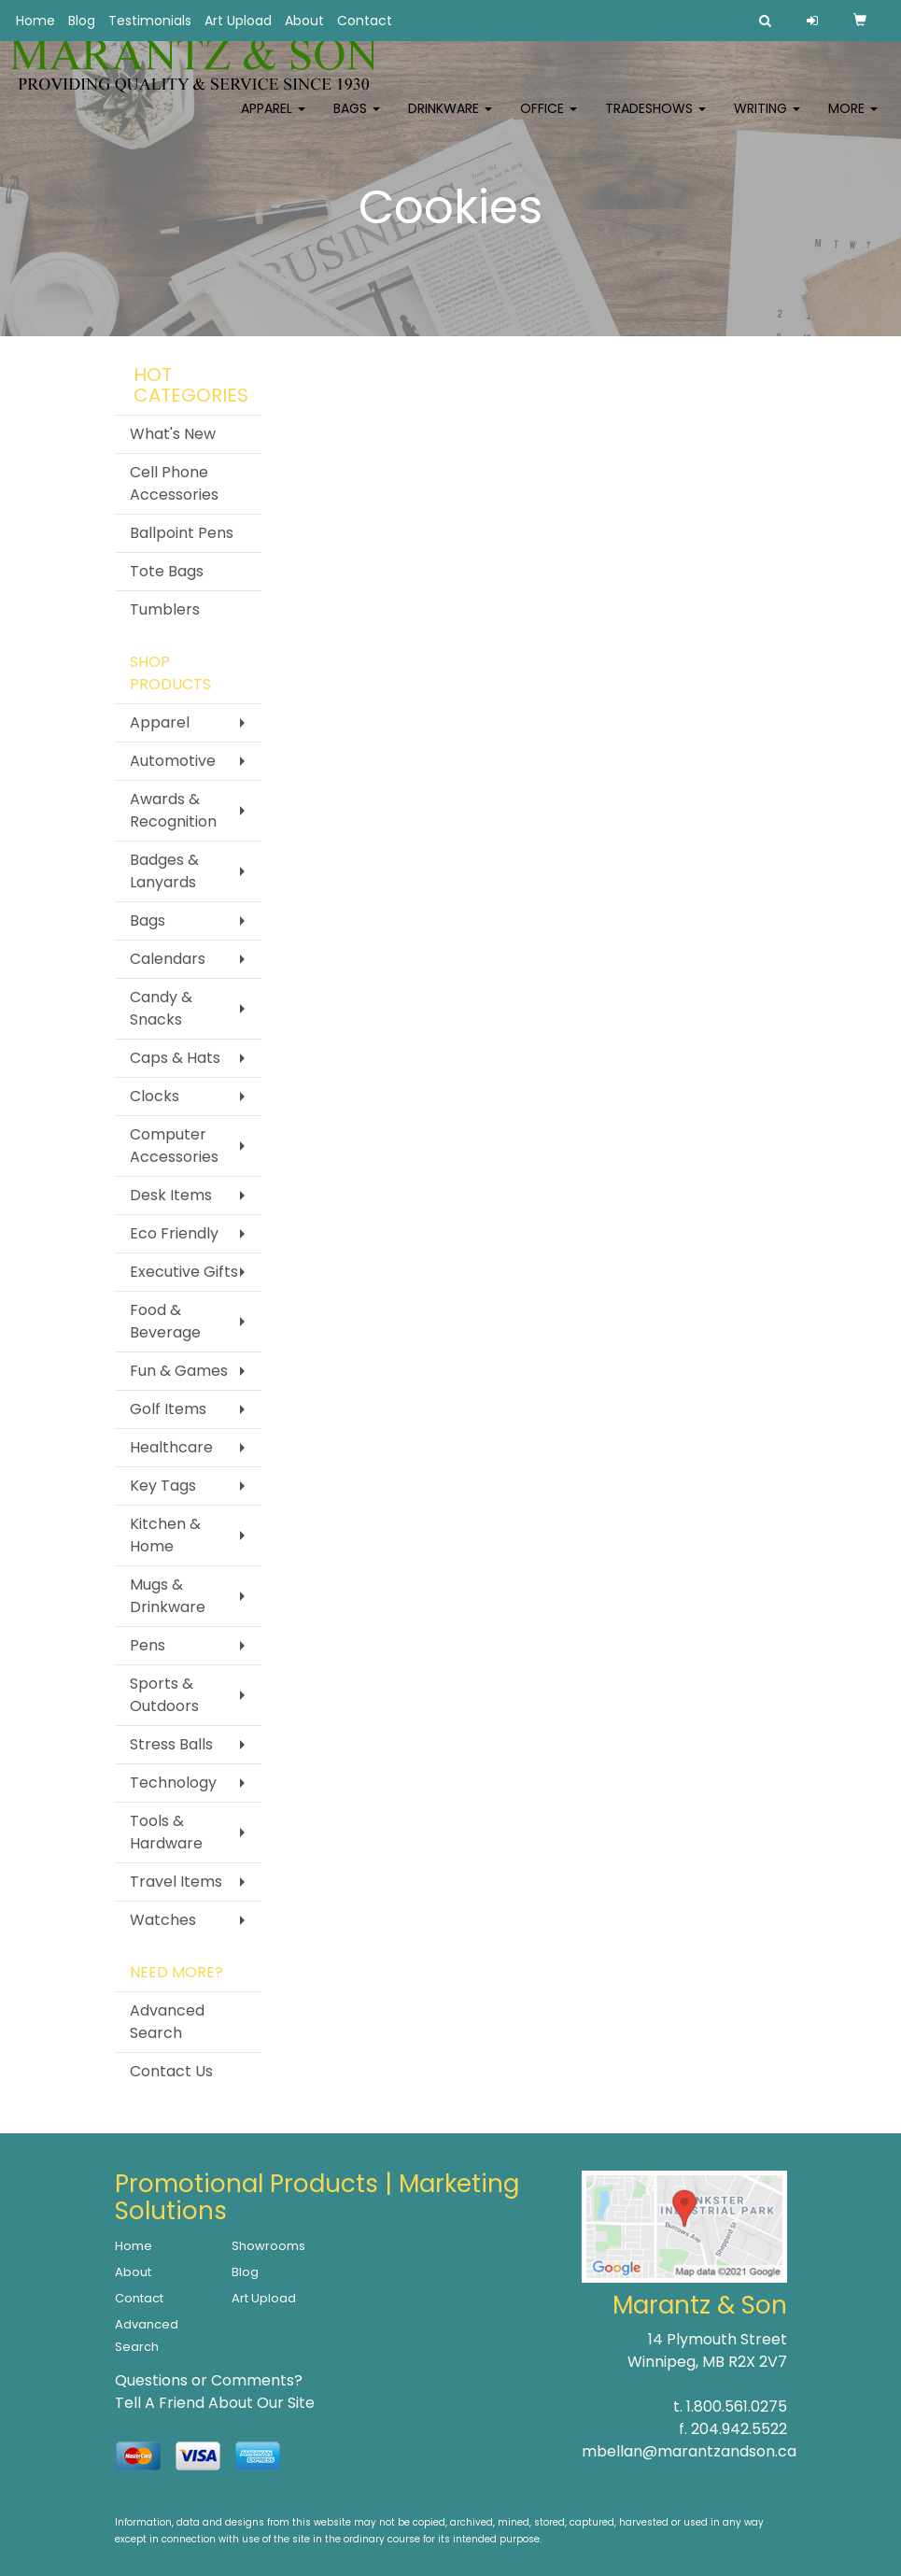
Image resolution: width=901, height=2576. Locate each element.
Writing (767, 121)
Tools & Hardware (166, 1832)
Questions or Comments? (209, 2380)
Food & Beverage (165, 1321)
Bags (356, 121)
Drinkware (450, 121)
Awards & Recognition (173, 810)
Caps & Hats (175, 1058)
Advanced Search (167, 2022)
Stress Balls (171, 1744)
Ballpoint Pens (181, 533)
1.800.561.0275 (736, 2406)
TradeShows (655, 121)
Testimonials (149, 20)
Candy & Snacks (161, 1008)
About (304, 20)
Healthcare (171, 1447)
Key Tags (163, 1485)
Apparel (273, 121)
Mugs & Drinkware (167, 1596)
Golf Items (168, 1409)
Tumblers (165, 609)
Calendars (167, 959)
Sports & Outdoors (164, 1695)
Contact (364, 20)
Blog (81, 20)
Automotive (173, 760)
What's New (173, 434)
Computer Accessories (174, 1146)
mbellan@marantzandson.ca (689, 2451)
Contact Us (171, 2071)
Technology (173, 1782)
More (853, 121)
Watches (163, 1920)
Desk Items (171, 1195)
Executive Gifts (184, 1271)
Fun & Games (179, 1370)
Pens (147, 1645)
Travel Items (176, 1881)
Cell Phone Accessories (174, 483)
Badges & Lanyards (164, 871)
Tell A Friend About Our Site (215, 2402)
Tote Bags (167, 571)
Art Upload (238, 20)
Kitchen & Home (165, 1535)
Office (548, 121)
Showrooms (268, 2246)
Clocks (154, 1096)
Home (35, 20)
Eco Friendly (174, 1233)
